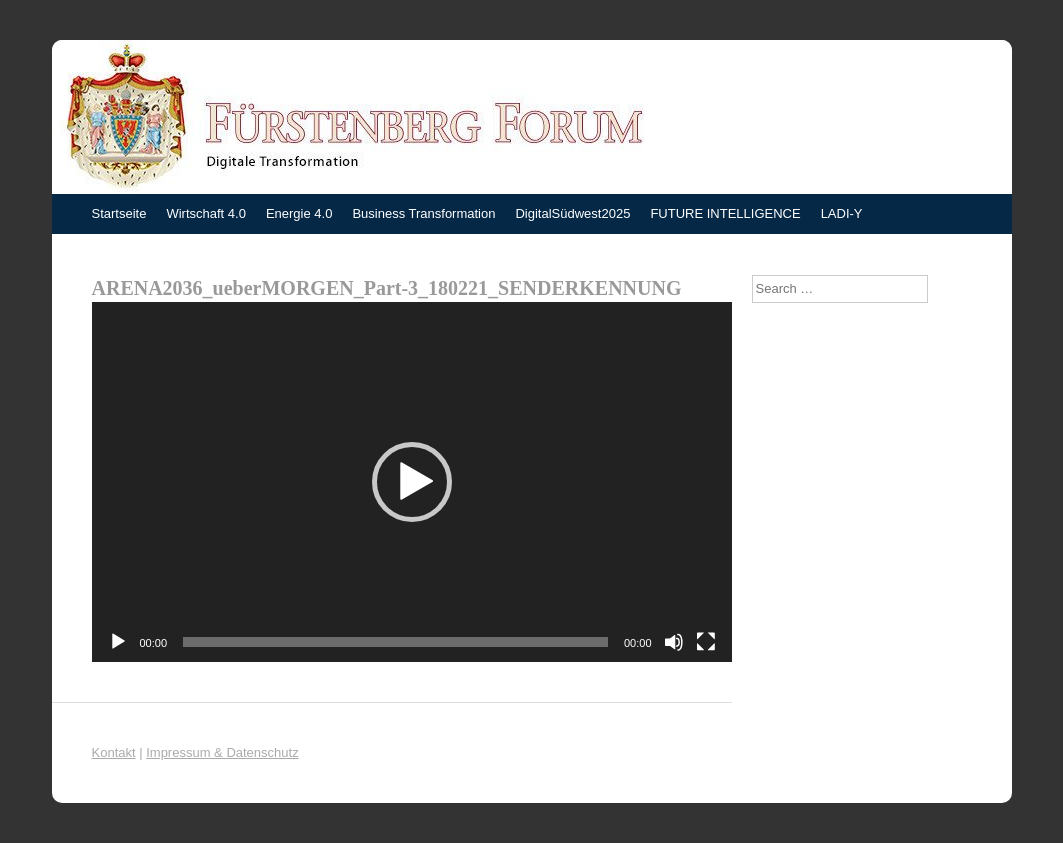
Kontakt (114, 752)
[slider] (395, 642)
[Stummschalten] (674, 642)
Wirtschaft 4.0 (205, 213)
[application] (412, 482)
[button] (412, 482)
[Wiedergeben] (118, 642)
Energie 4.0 (299, 213)
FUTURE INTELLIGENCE (725, 213)
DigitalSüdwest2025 (572, 213)
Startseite (119, 213)
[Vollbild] (706, 642)
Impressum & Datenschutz (222, 752)
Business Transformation (423, 213)
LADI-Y (842, 213)
